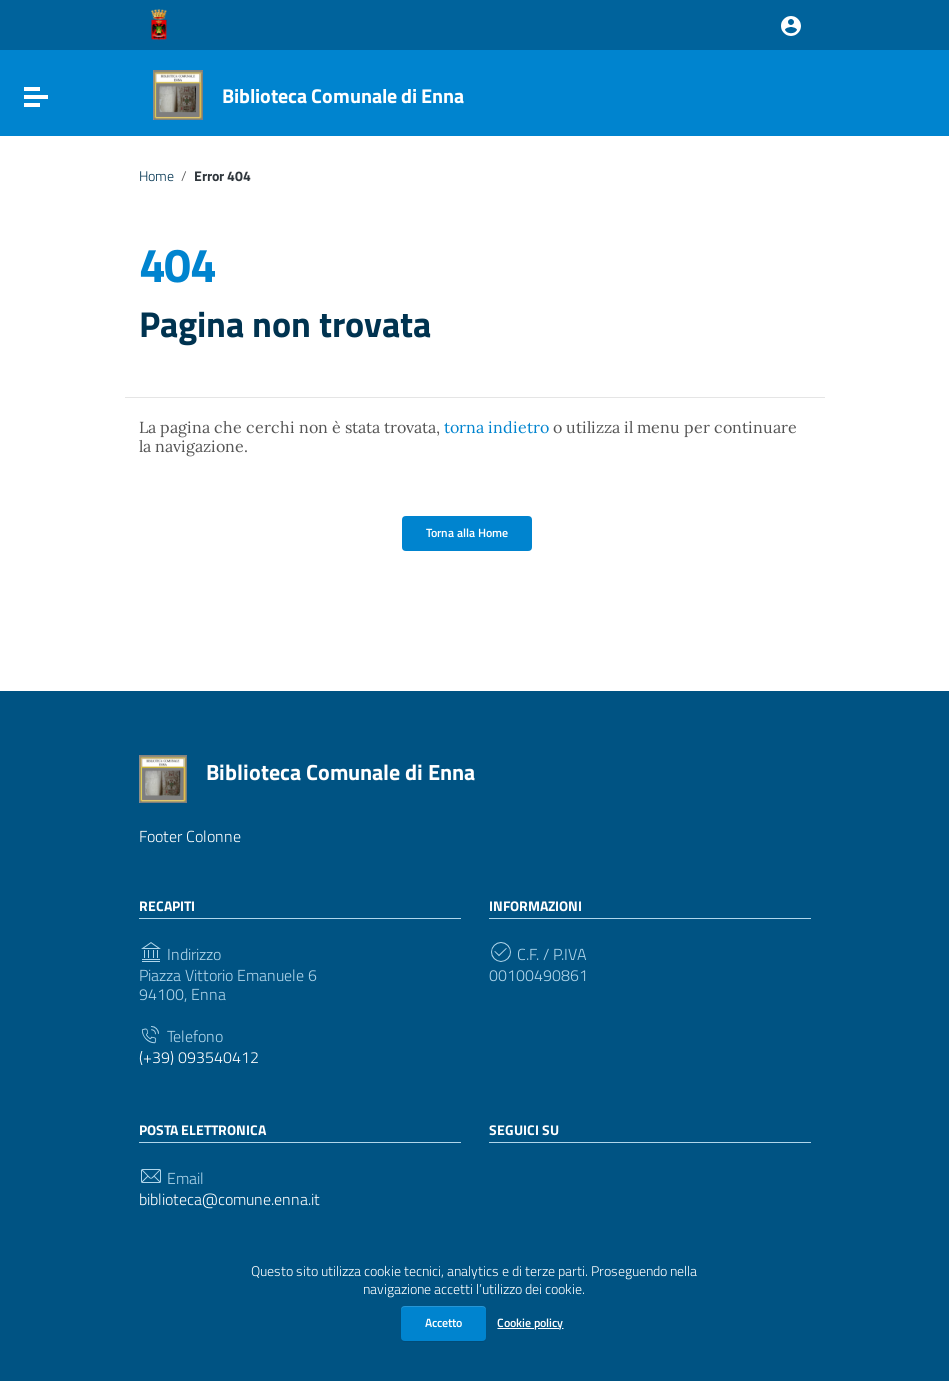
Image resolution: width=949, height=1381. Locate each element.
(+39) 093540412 (199, 1057)
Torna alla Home (467, 532)
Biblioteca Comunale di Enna (343, 95)
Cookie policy (530, 1322)
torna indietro (496, 427)
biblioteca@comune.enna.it (229, 1199)
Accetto (443, 1322)
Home (156, 176)
